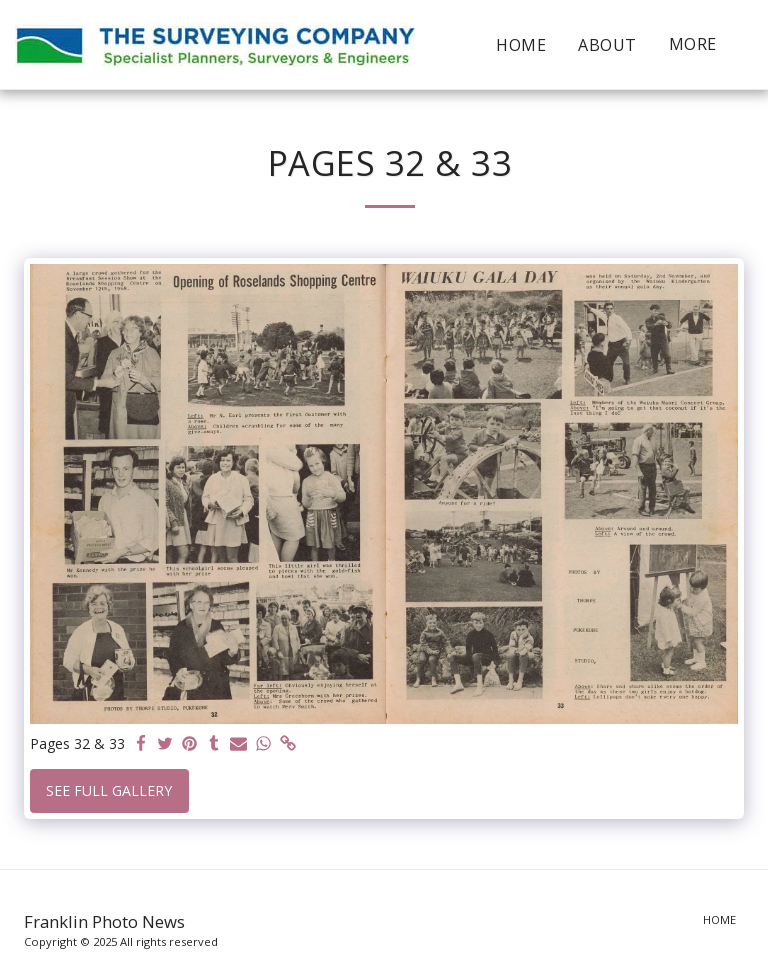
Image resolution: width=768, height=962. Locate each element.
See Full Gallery (109, 790)
